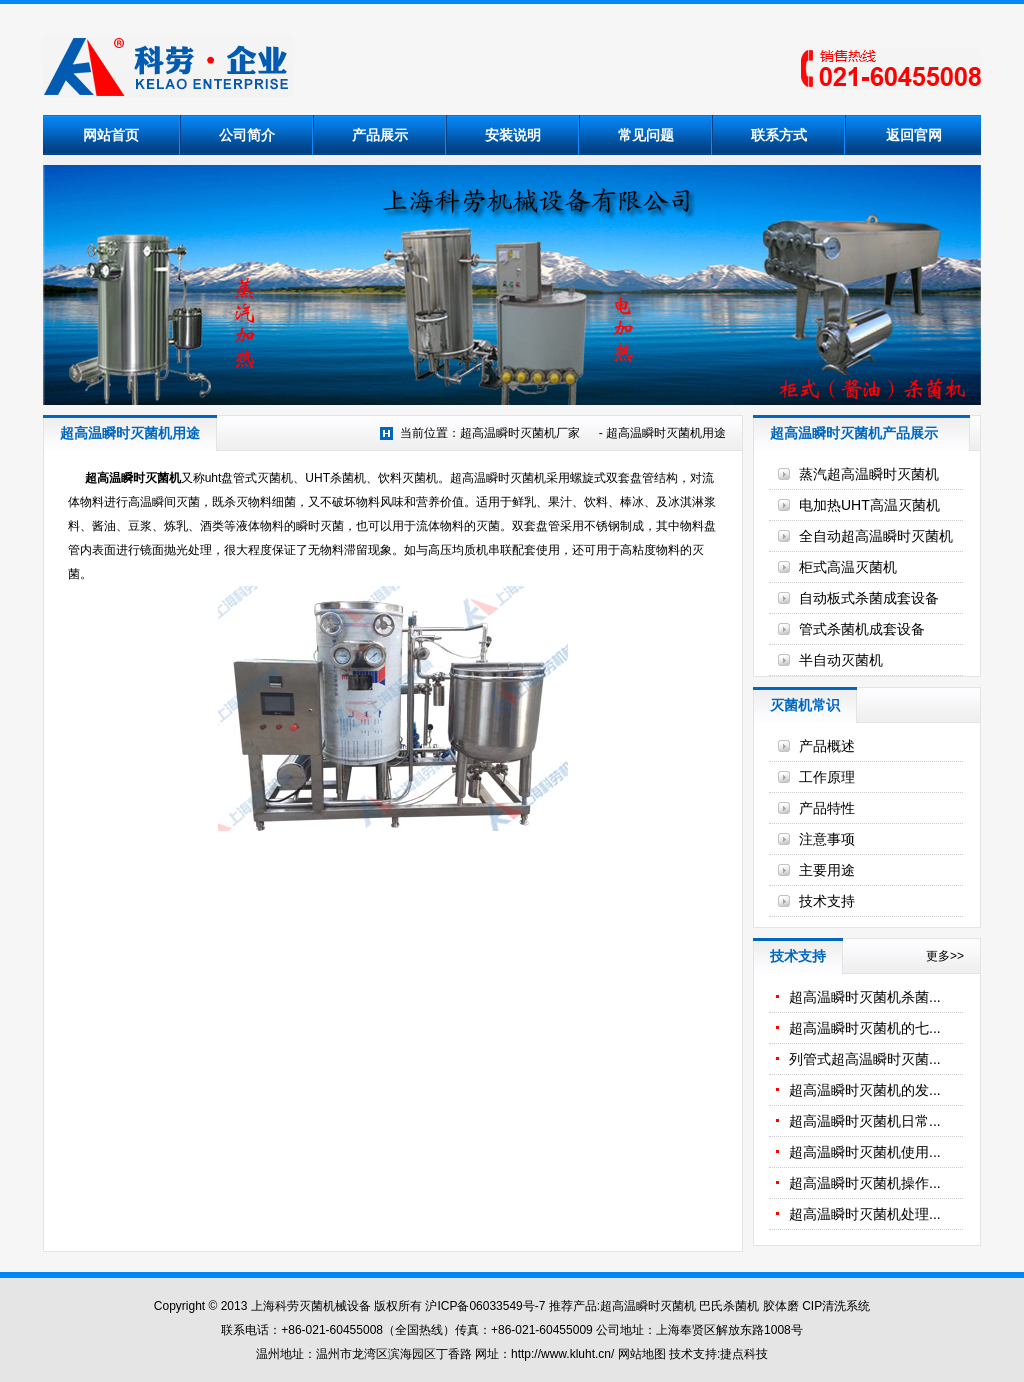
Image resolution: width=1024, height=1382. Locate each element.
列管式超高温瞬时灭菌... (865, 1059)
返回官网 (914, 135)
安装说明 (513, 135)
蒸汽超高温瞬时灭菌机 (869, 474)
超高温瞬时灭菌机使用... (865, 1152)
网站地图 (642, 1354)
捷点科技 (744, 1354)
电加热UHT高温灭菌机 (869, 505)
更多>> (945, 956)
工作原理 (827, 777)
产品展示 (380, 135)
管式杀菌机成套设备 (862, 629)
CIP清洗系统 (836, 1306)
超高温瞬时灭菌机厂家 (520, 433)
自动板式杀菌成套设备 (869, 598)
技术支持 (827, 901)
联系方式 (779, 135)
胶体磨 (781, 1306)
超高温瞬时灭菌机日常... (865, 1121)
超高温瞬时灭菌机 (133, 478)
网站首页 (111, 135)
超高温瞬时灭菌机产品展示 (854, 433)
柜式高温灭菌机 (848, 567)
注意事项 (827, 839)
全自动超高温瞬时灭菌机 (876, 536)
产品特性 (827, 808)
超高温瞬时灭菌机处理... (865, 1214)
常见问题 (646, 135)
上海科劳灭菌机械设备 (311, 1306)
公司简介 (247, 135)
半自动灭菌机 (841, 660)
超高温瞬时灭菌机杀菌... (865, 997)
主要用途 (827, 870)
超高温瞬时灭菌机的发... (865, 1090)
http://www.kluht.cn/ (562, 1354)
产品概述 (827, 746)
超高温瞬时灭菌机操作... (865, 1183)
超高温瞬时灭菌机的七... (865, 1028)
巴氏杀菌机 (729, 1306)
